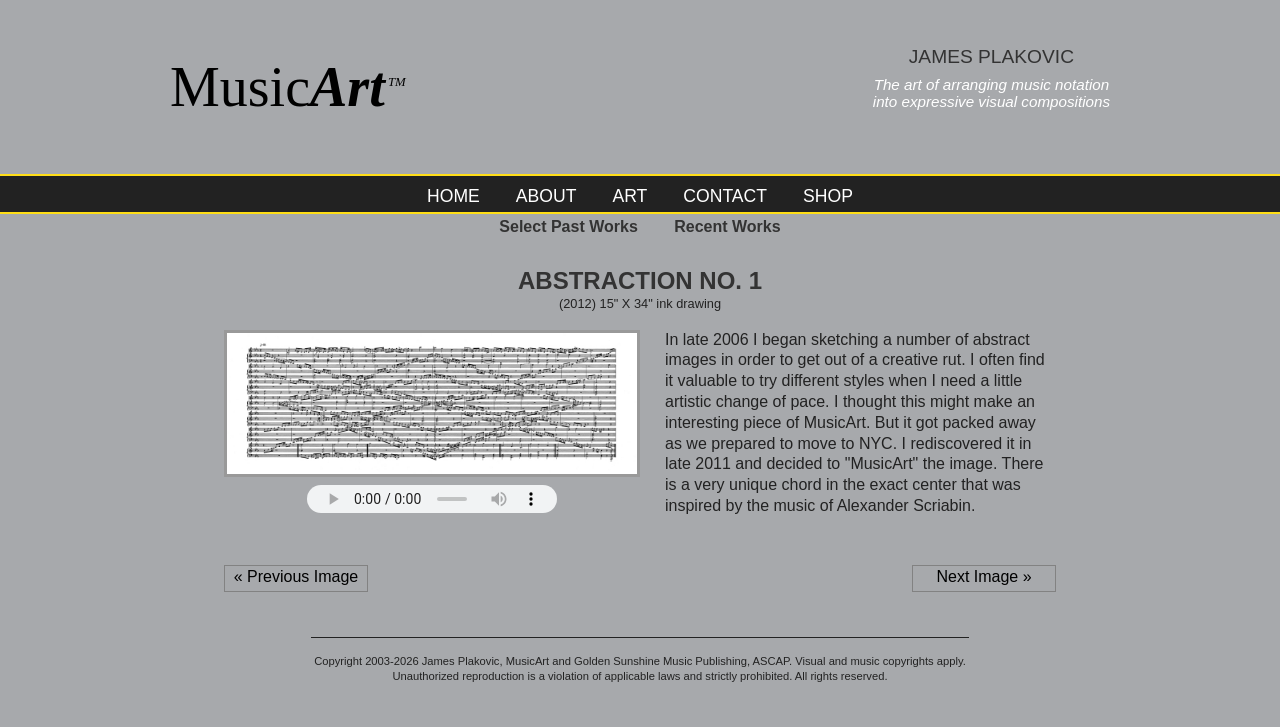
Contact (725, 196)
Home (453, 196)
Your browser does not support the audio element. (432, 499)
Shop (828, 196)
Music (288, 87)
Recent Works (727, 226)
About (546, 196)
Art (629, 196)
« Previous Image (296, 576)
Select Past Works (568, 226)
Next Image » (983, 576)
